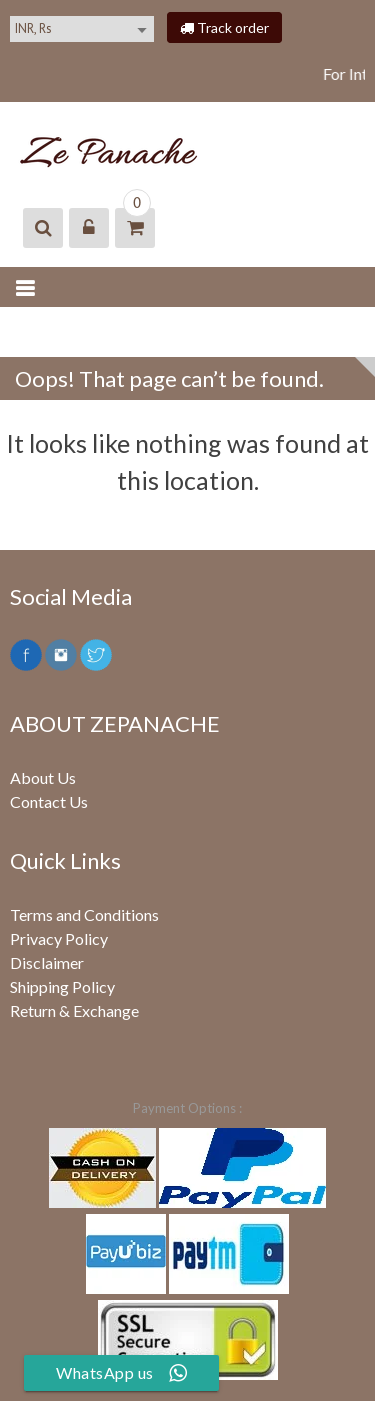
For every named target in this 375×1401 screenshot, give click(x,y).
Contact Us (49, 801)
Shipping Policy (62, 986)
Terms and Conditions (84, 914)
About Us (43, 777)
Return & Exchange (74, 1010)
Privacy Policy (59, 938)
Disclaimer (47, 962)
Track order (224, 27)
